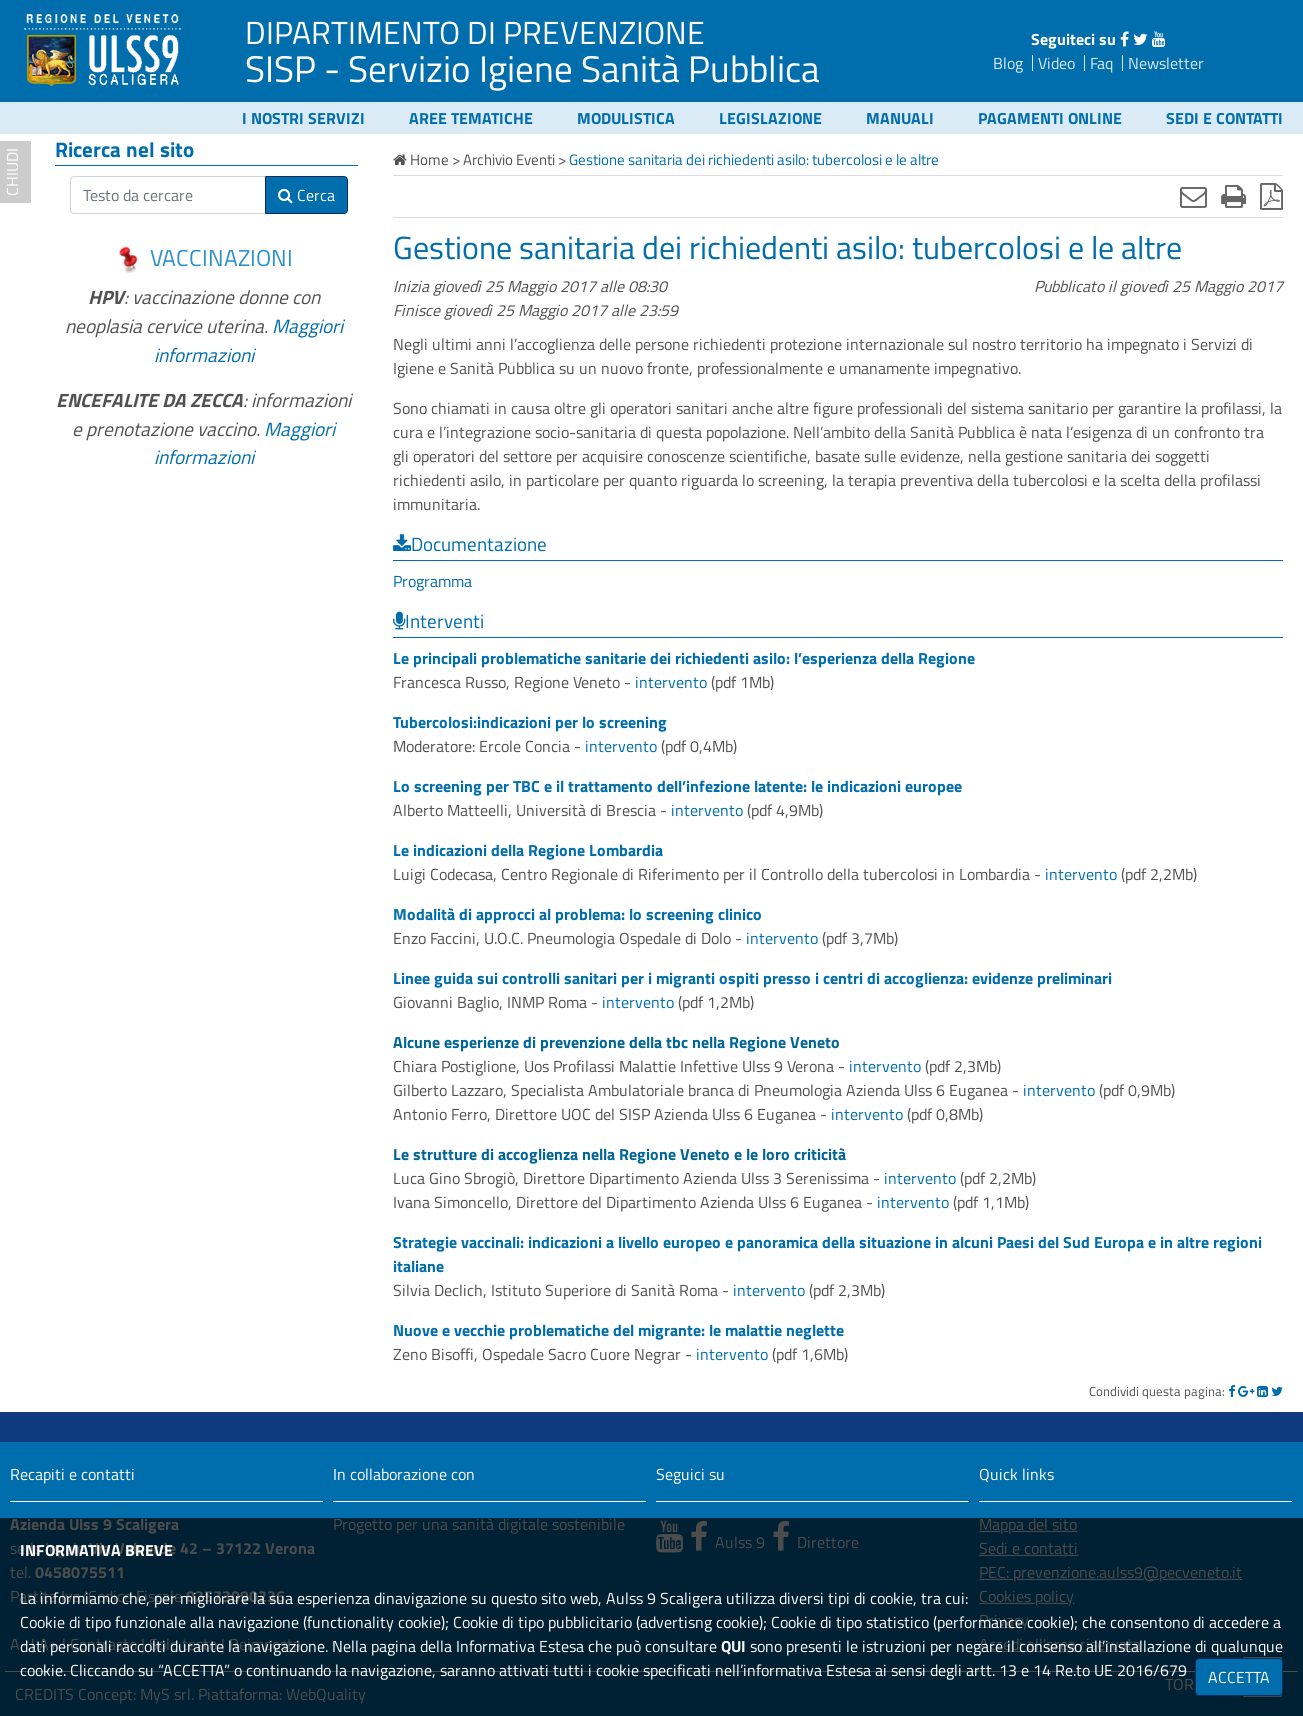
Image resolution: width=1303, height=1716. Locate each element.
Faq (1101, 63)
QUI (733, 1646)
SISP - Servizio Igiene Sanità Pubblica (532, 68)
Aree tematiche (471, 118)
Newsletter (1166, 63)
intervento (671, 682)
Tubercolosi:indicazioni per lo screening (530, 722)
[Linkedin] (1262, 1391)
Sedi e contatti (1224, 118)
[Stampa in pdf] (1271, 196)
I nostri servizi (303, 118)
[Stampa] (1233, 196)
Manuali (900, 118)
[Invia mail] (1193, 196)
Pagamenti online (1050, 118)
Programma (432, 581)
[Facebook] (1231, 1391)
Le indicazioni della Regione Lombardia (528, 850)
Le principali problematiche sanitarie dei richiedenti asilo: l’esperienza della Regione (684, 658)
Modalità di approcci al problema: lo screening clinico (577, 914)
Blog (1008, 63)
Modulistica (626, 118)
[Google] (1246, 1391)
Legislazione (770, 118)
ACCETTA (1239, 1677)
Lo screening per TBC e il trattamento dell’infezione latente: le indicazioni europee (677, 786)
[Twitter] (1277, 1391)
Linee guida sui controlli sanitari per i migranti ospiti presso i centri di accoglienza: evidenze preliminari (752, 978)
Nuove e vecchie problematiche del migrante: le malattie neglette (618, 1330)
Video (1056, 63)
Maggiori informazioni (248, 340)
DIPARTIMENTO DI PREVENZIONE (475, 32)
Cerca (306, 195)
